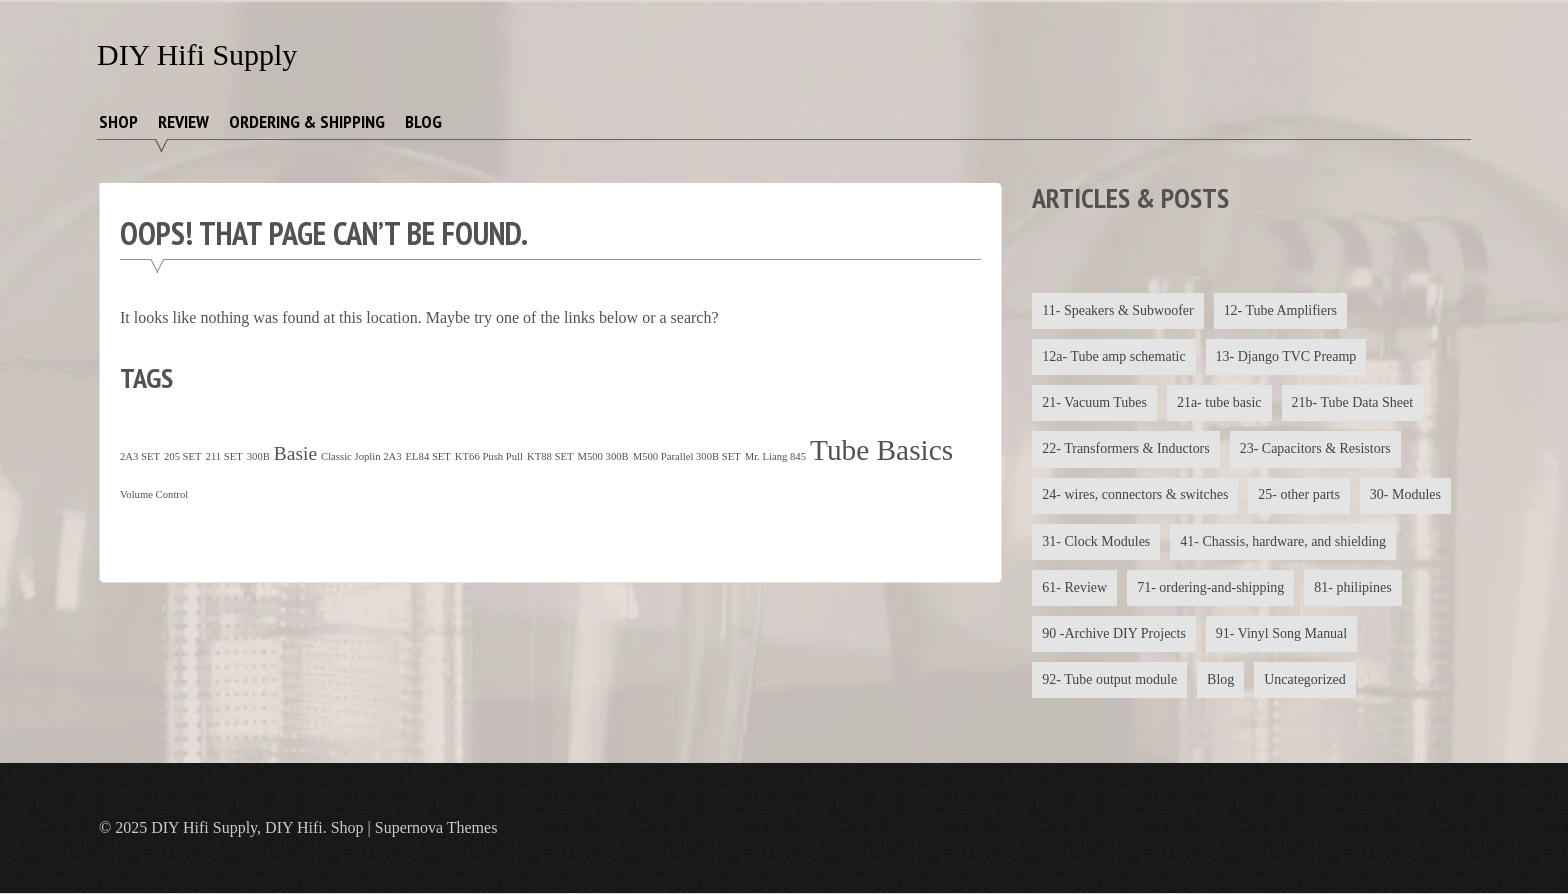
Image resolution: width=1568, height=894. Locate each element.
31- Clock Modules (1096, 541)
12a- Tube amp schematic (1113, 356)
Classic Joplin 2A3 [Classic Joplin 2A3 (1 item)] (361, 456)
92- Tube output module (1109, 680)
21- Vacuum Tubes (1094, 402)
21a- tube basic (1219, 402)
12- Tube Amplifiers (1281, 310)
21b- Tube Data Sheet (1353, 402)
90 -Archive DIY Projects (1114, 634)
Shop (118, 121)
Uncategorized (1306, 680)
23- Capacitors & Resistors (1315, 449)
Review (183, 121)
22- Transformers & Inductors (1126, 449)
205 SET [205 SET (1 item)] (183, 456)
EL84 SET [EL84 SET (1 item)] (428, 456)
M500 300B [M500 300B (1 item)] (602, 456)
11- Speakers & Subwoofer (1118, 310)
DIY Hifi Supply (197, 54)
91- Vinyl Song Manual (1282, 634)
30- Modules (1405, 495)
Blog (423, 121)
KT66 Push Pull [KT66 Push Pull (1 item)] (489, 456)
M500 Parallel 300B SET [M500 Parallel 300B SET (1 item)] (687, 456)
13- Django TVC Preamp (1286, 356)
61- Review (1074, 587)
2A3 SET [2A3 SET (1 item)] (140, 456)
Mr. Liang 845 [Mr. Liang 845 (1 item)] (775, 456)
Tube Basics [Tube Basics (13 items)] (881, 450)
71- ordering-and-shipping (1210, 587)
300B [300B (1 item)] (258, 456)
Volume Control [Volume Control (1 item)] (154, 494)
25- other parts (1300, 495)
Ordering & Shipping (307, 121)
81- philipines (1353, 587)
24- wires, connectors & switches (1135, 495)
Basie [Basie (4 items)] (295, 453)
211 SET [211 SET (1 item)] (224, 456)
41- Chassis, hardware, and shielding (1283, 541)
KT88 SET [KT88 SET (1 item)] (550, 456)
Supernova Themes (436, 828)
